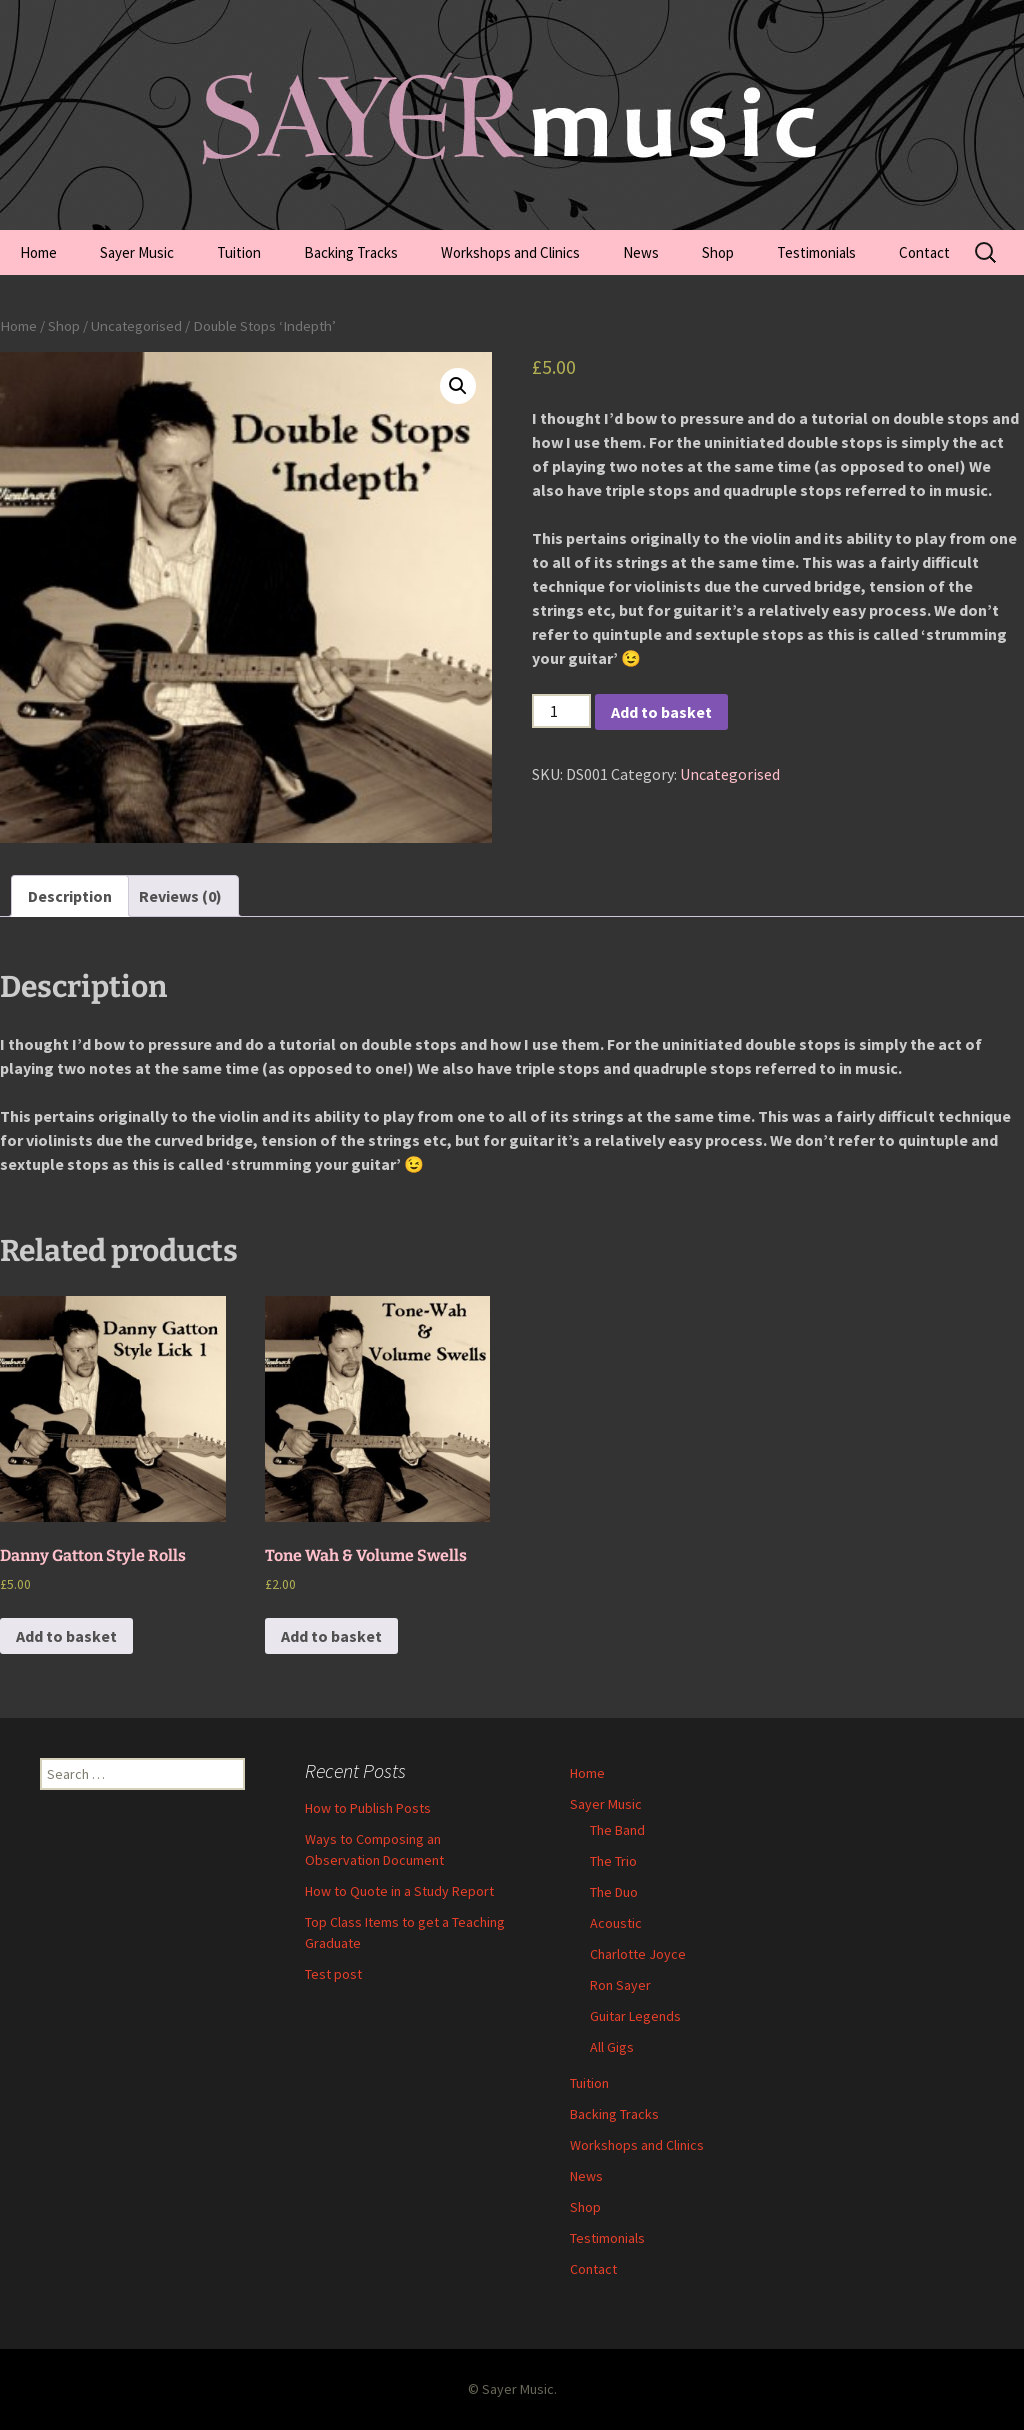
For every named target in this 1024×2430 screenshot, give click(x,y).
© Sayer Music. (512, 2389)
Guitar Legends (635, 2016)
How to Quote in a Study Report (399, 1891)
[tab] (70, 896)
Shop (718, 252)
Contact (924, 252)
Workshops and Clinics (510, 252)
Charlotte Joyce (638, 1954)
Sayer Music (137, 252)
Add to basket (661, 712)
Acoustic (616, 1923)
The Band (617, 1830)
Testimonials (816, 252)
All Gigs (612, 2047)
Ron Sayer (620, 1985)
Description (70, 896)
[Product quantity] (561, 711)
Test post (333, 1974)
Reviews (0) (180, 896)
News (641, 252)
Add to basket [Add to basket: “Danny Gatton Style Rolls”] (66, 1636)
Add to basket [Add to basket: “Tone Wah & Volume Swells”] (331, 1636)
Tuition (239, 252)
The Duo (614, 1892)
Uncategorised (136, 326)
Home (38, 252)
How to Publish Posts (368, 1808)
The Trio (613, 1861)
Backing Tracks (351, 252)
